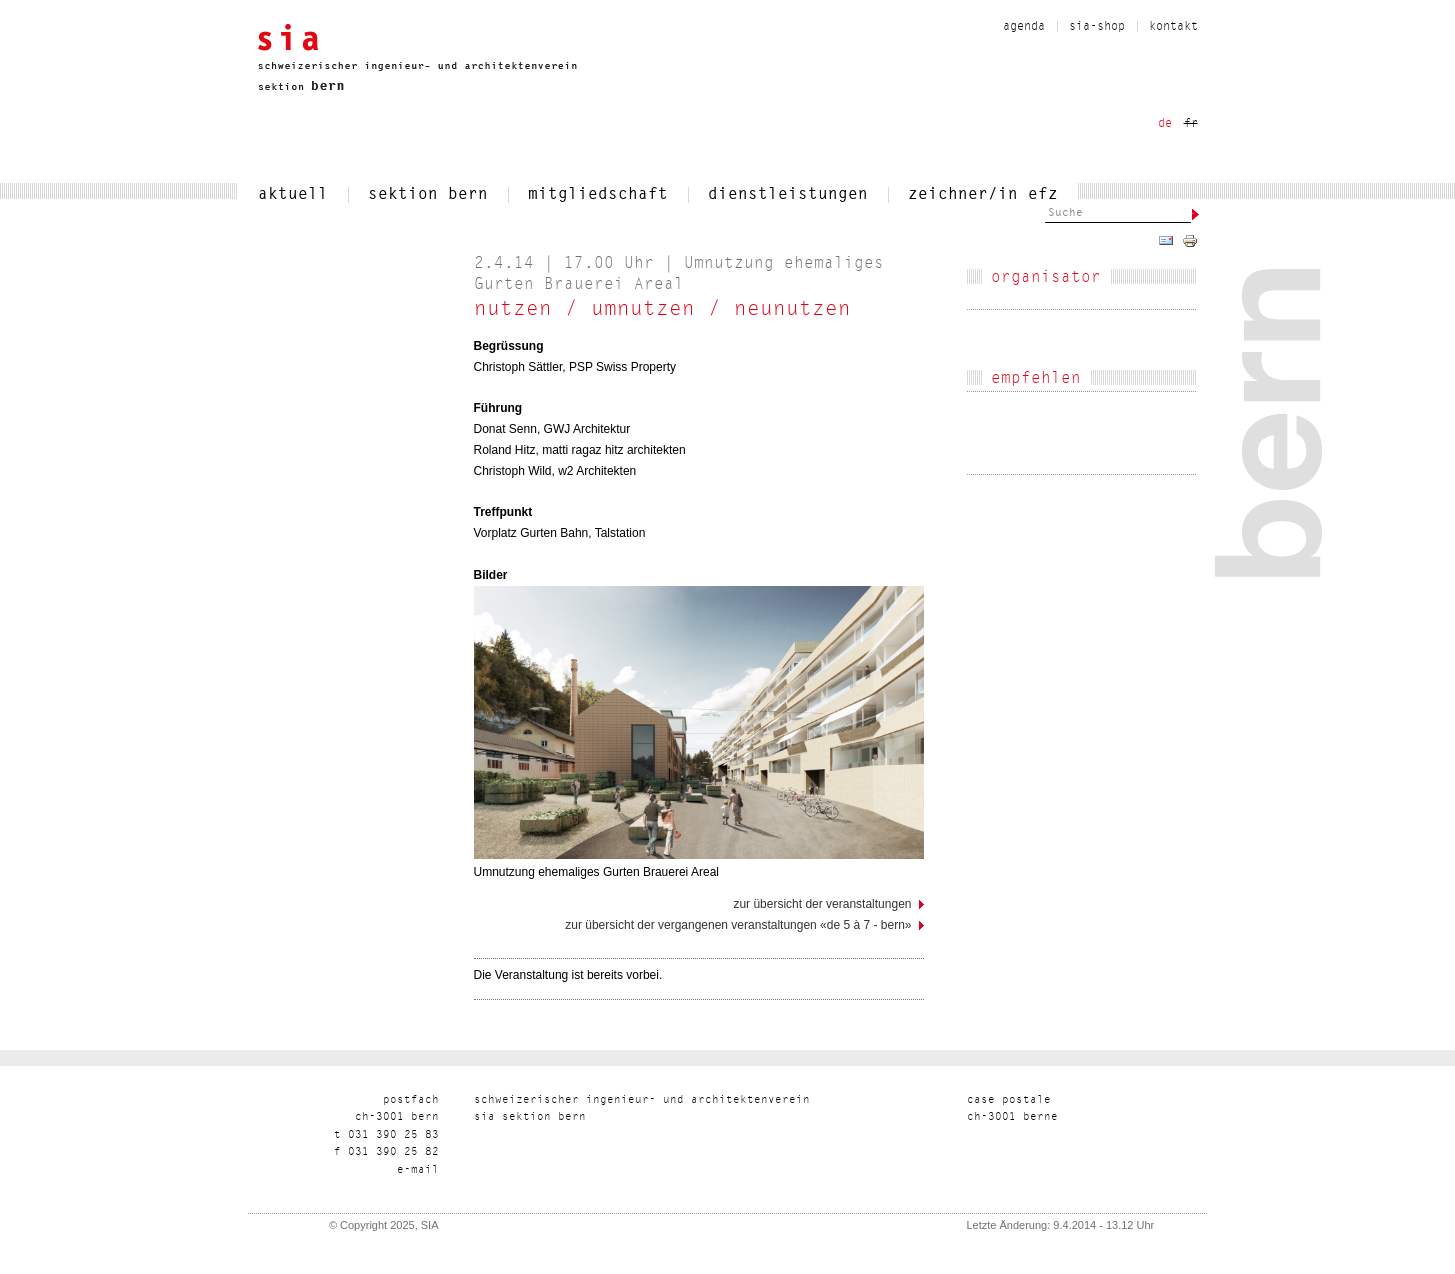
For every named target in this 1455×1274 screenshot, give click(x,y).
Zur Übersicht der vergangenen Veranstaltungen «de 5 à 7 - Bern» (738, 925)
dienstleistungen (788, 195)
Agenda (1024, 27)
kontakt (1173, 27)
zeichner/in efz (983, 195)
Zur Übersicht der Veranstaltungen (822, 904)
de (1165, 124)
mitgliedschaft (598, 195)
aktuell (293, 195)
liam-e (418, 1170)
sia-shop (1097, 27)
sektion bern (428, 195)
